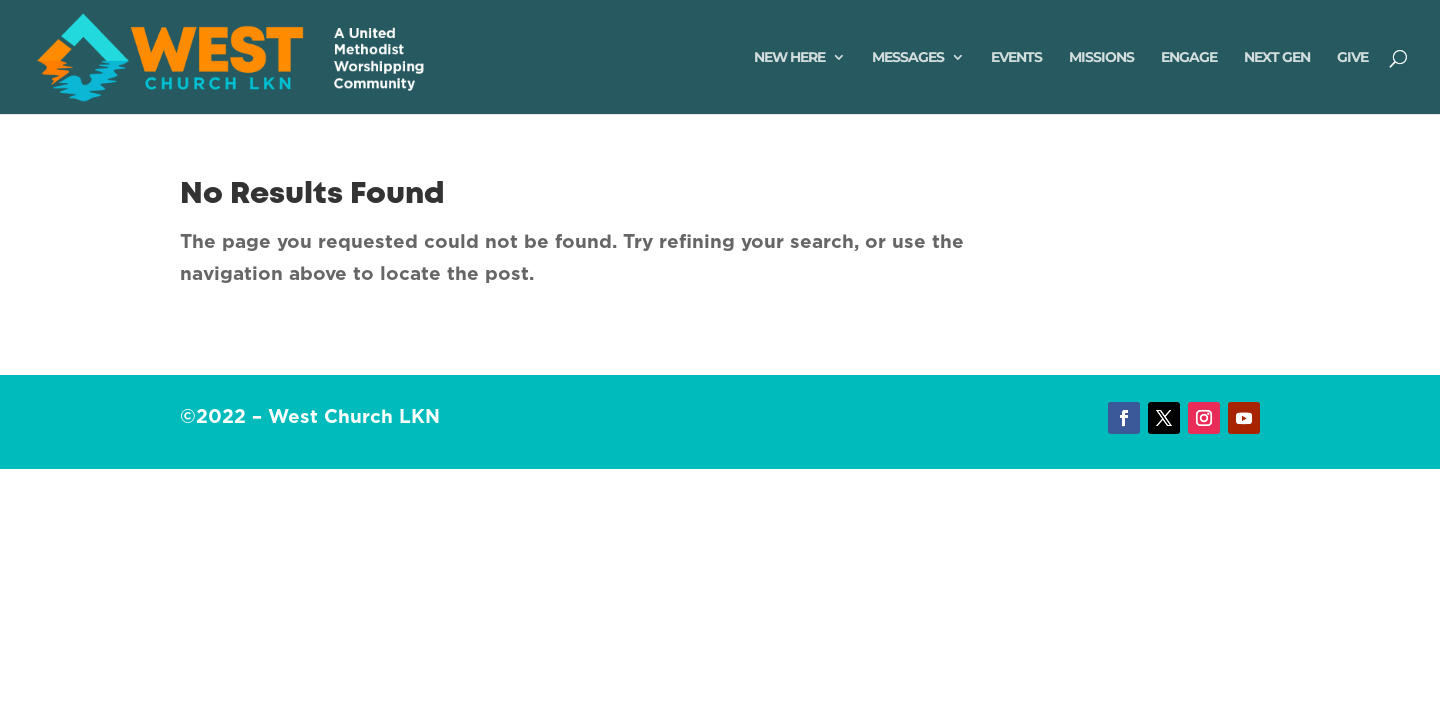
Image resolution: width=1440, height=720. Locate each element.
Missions (1101, 58)
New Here (789, 58)
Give (1352, 58)
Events (1016, 58)
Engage (1189, 58)
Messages (908, 58)
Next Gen (1277, 58)
